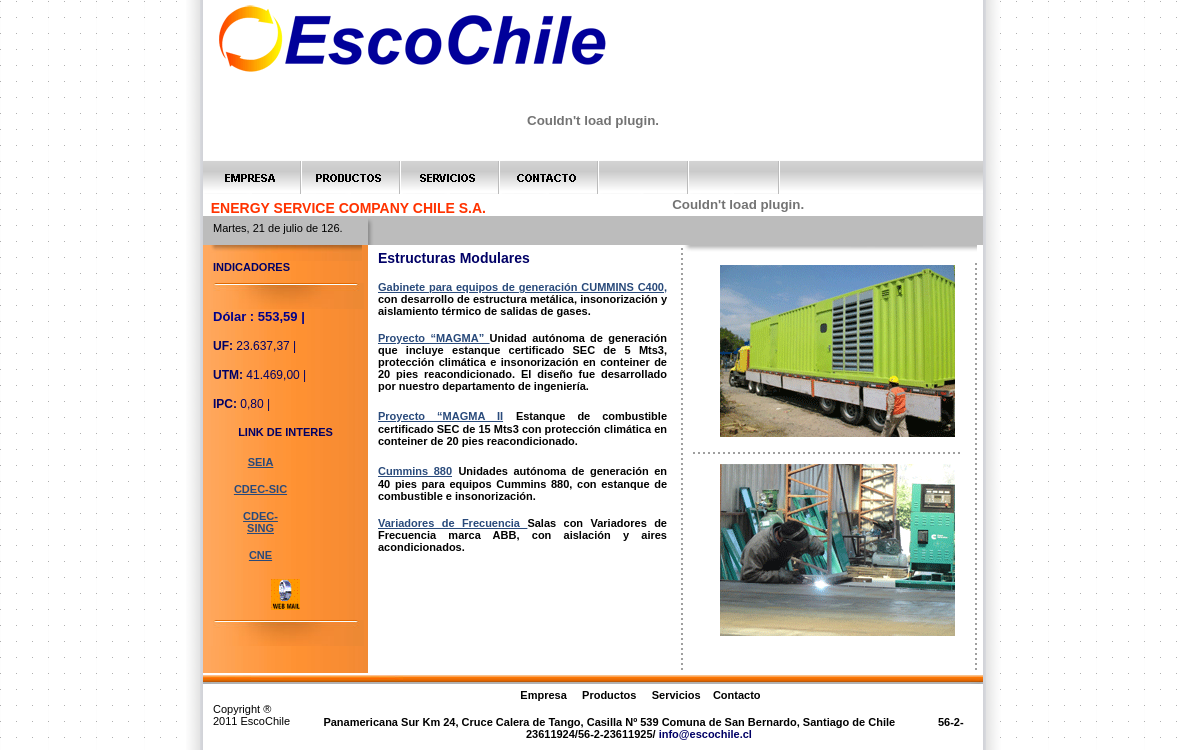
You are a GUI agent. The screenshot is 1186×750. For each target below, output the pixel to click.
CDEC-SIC (260, 489)
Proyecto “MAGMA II (440, 416)
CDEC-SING (260, 522)
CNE (260, 555)
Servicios (678, 695)
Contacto (737, 695)
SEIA (261, 462)
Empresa (543, 695)
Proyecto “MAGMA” (434, 338)
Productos (609, 695)
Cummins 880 (415, 471)
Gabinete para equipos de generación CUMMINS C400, (522, 287)
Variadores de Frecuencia (452, 523)
